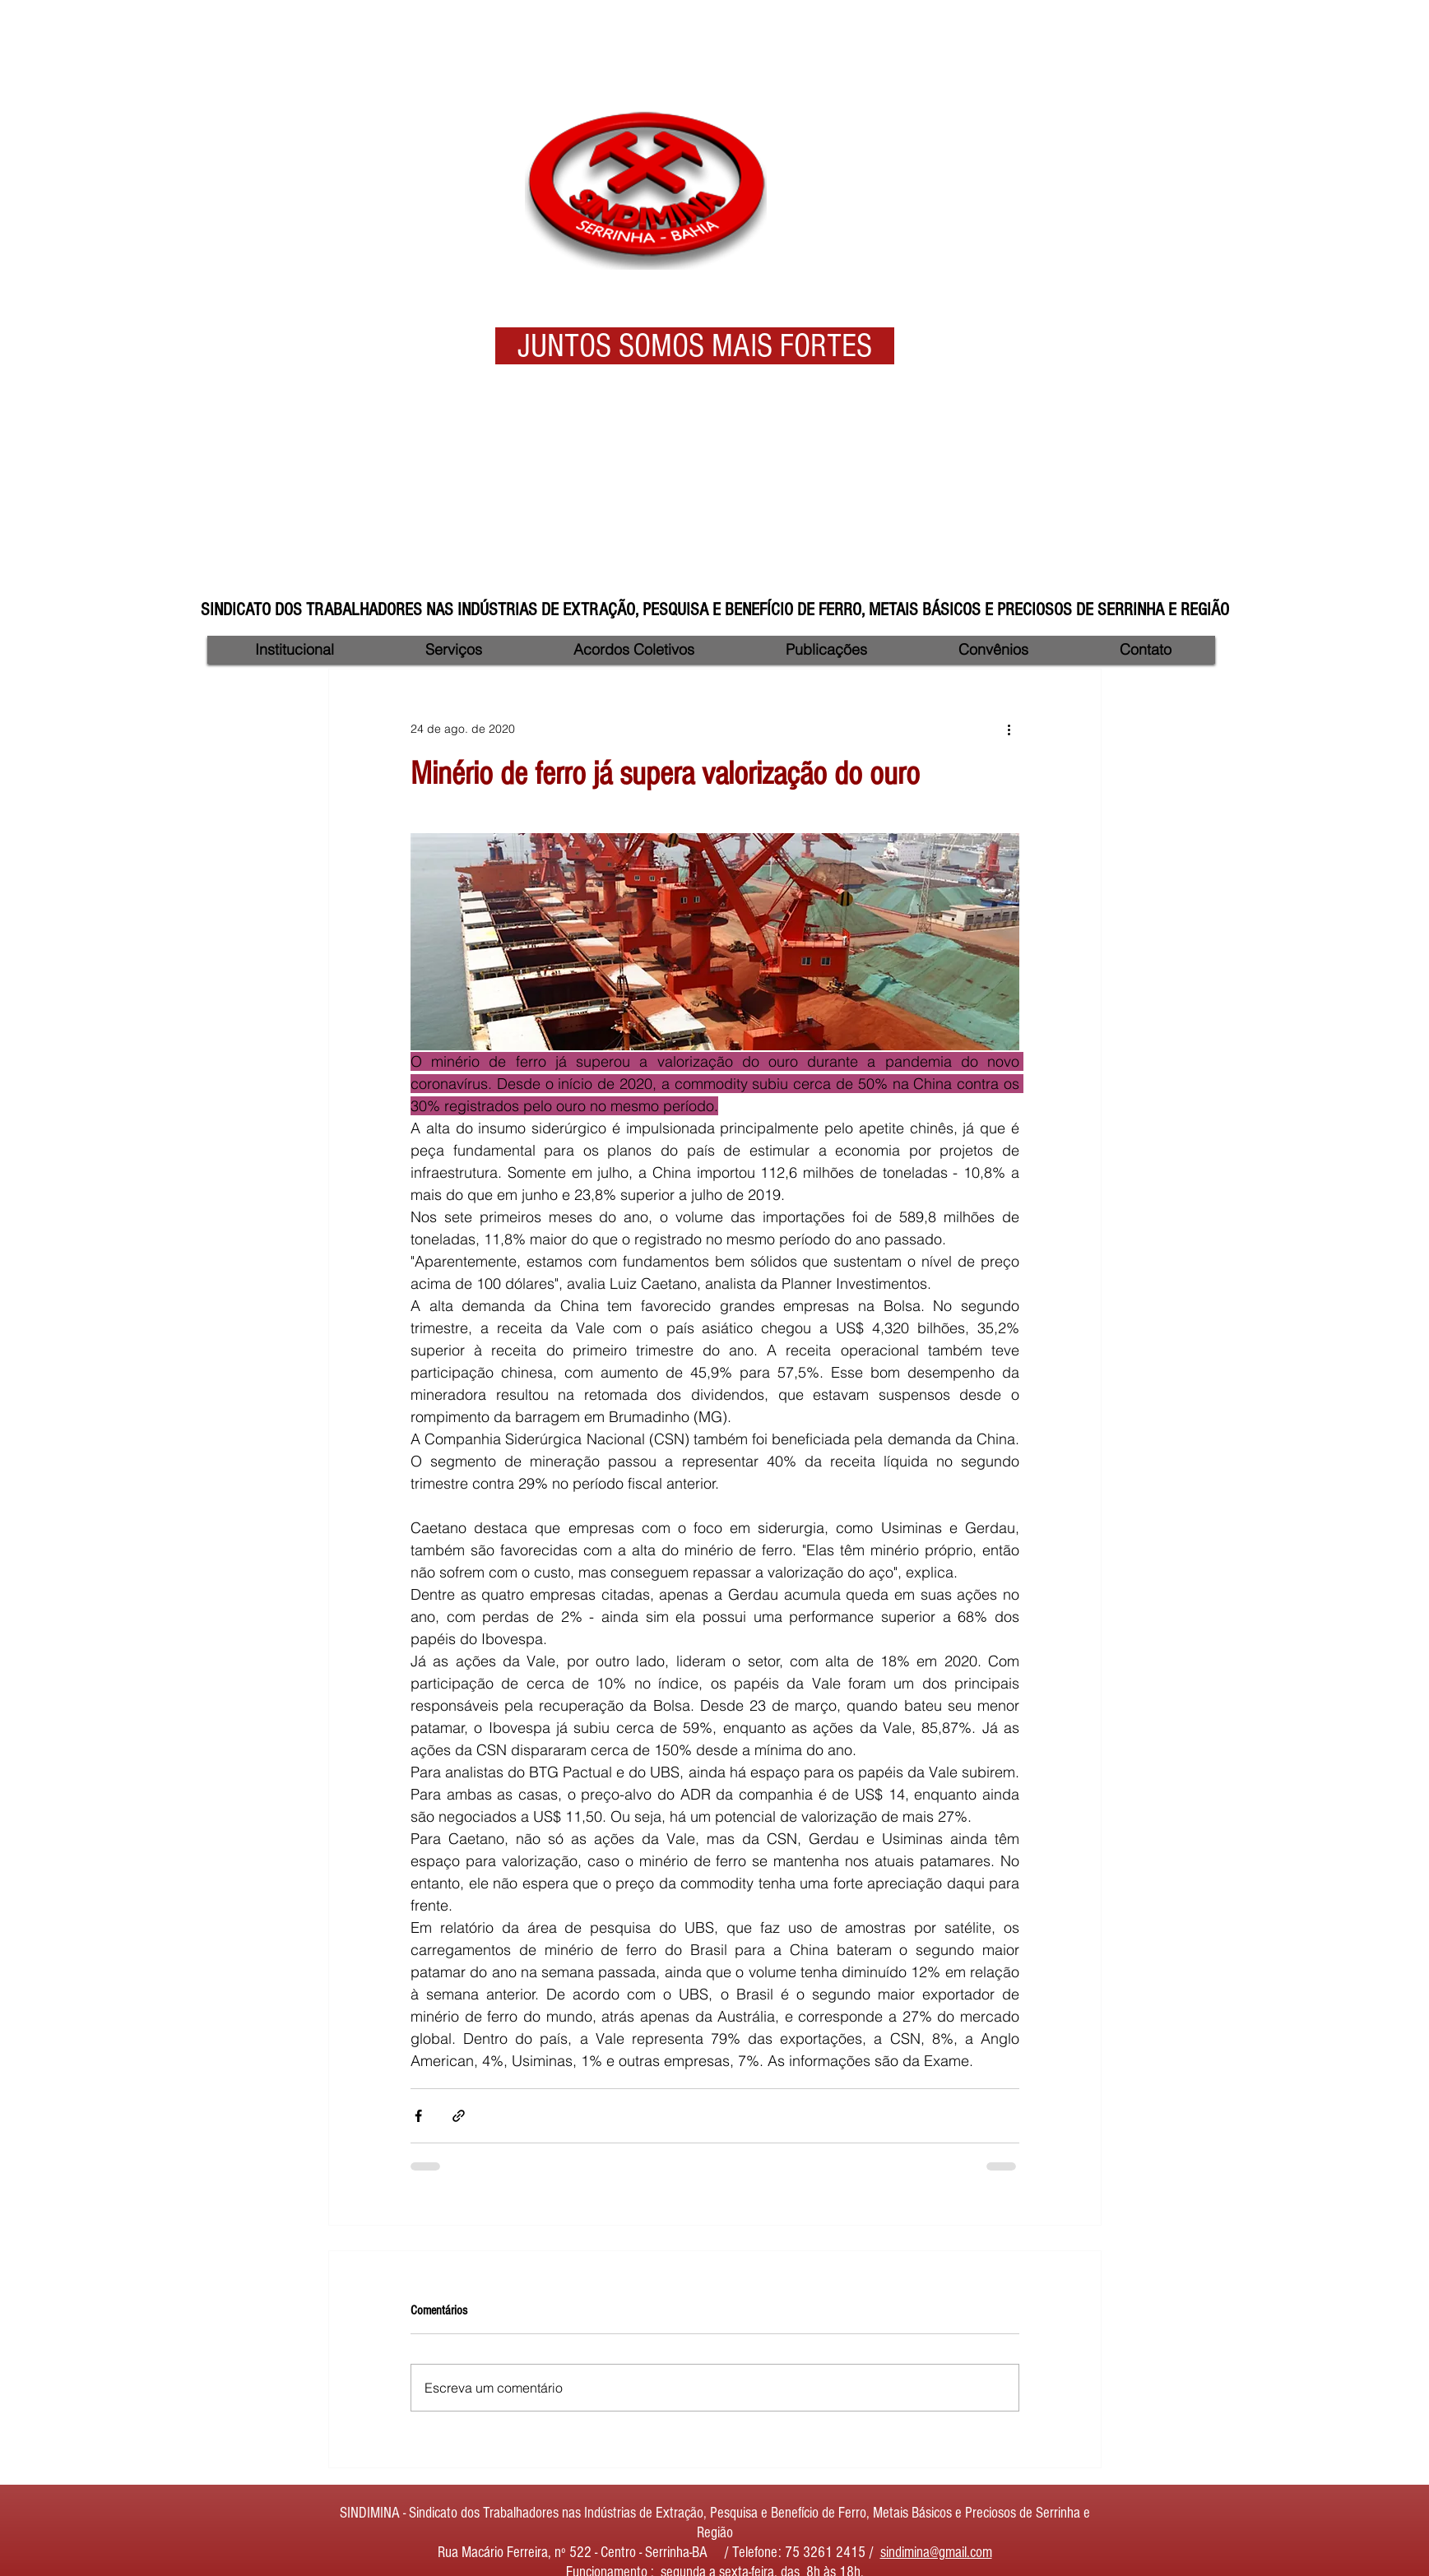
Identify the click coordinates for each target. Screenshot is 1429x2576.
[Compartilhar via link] (458, 2116)
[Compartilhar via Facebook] (418, 2116)
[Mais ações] (1009, 729)
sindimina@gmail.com (936, 2552)
